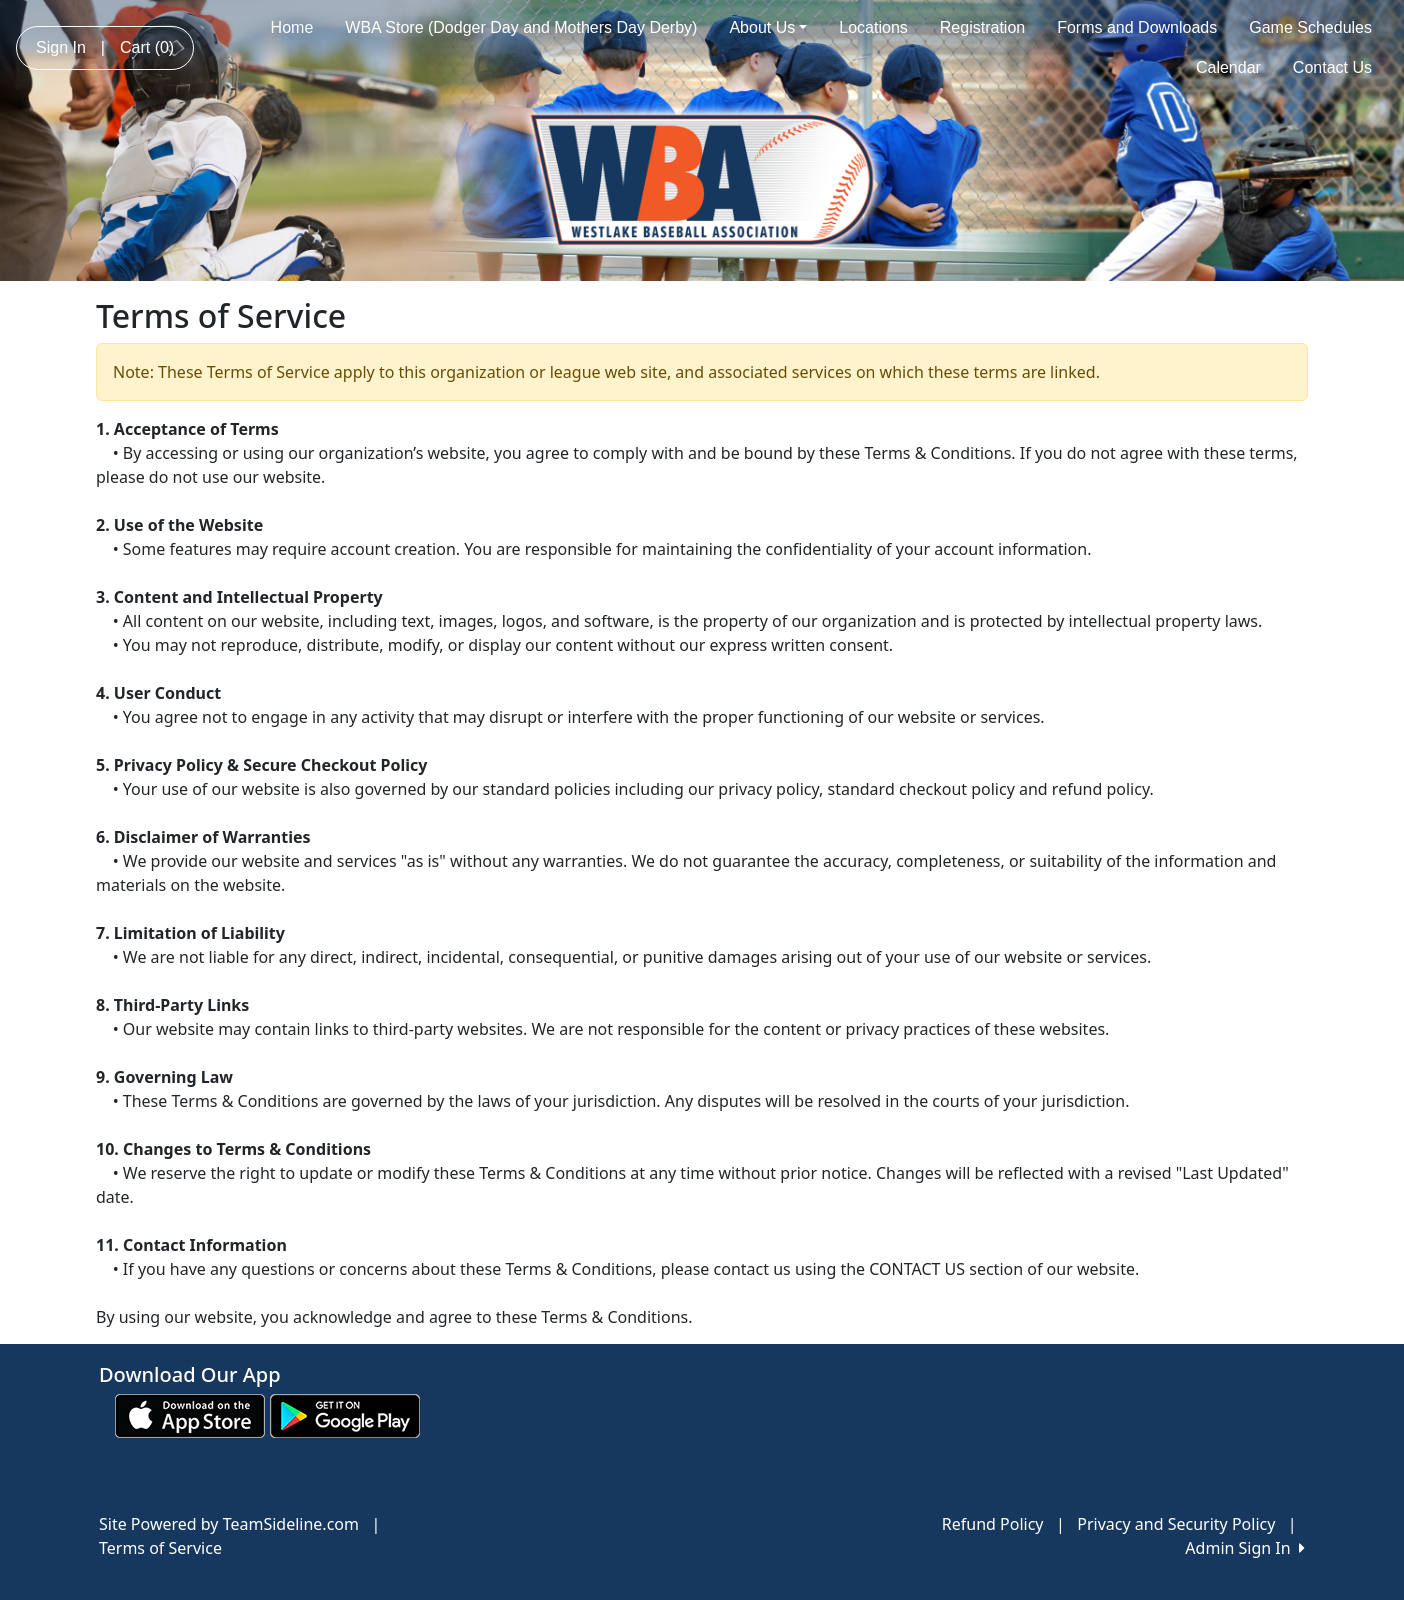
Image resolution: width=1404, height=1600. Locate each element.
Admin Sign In (1245, 1548)
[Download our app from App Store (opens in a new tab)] (190, 1414)
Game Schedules (1310, 27)
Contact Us (1332, 67)
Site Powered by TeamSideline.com (229, 1524)
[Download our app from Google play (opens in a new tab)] (345, 1414)
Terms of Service (160, 1548)
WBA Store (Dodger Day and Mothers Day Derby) (521, 27)
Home (292, 27)
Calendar (1228, 67)
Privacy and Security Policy (1176, 1524)
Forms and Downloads (1137, 27)
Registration (982, 27)
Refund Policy (993, 1524)
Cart (147, 47)
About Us (768, 27)
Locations (873, 27)
